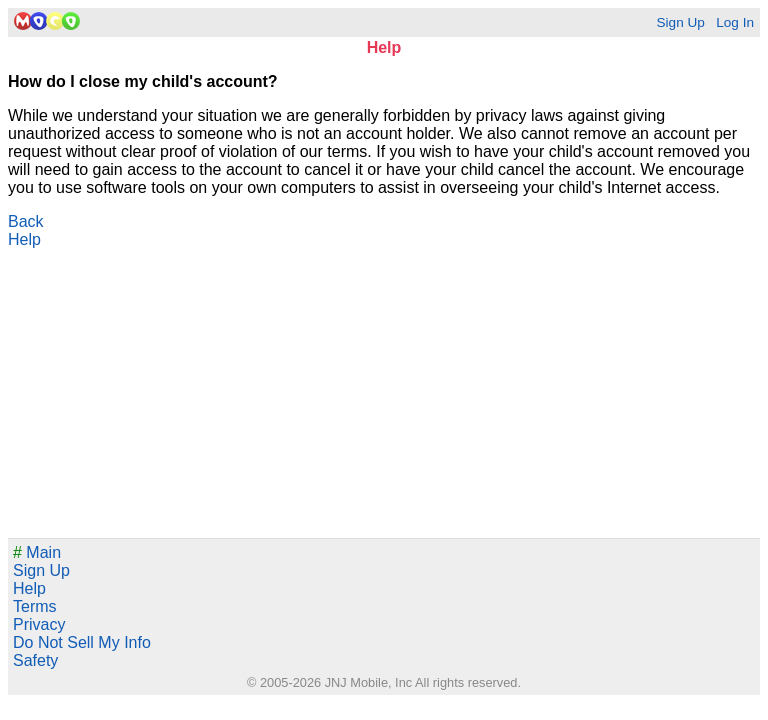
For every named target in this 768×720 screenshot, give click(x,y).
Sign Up (680, 22)
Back (26, 221)
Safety (35, 660)
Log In (735, 22)
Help (24, 239)
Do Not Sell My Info (82, 642)
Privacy (39, 624)
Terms (35, 606)
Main (37, 552)
